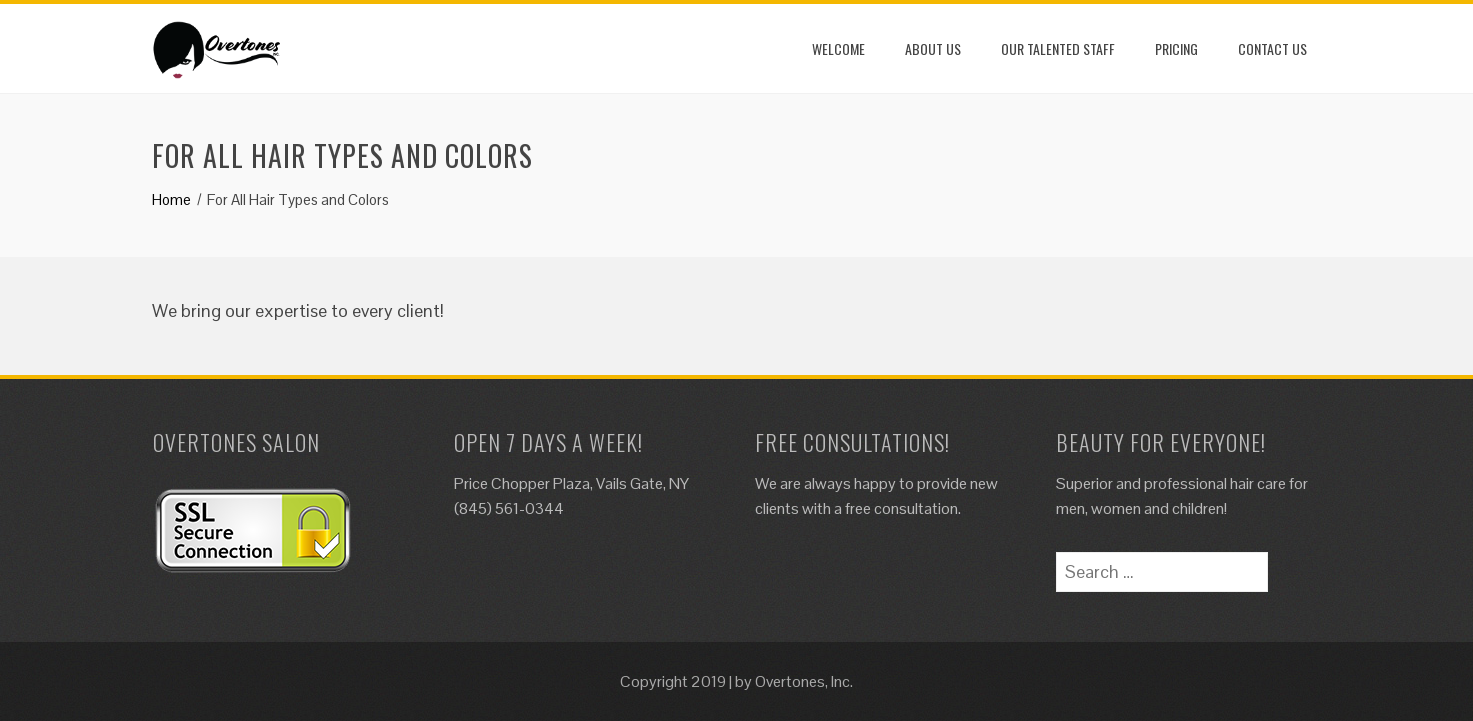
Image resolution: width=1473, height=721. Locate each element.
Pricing (1176, 48)
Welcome (838, 48)
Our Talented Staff (1058, 48)
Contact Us (1272, 48)
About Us (933, 48)
